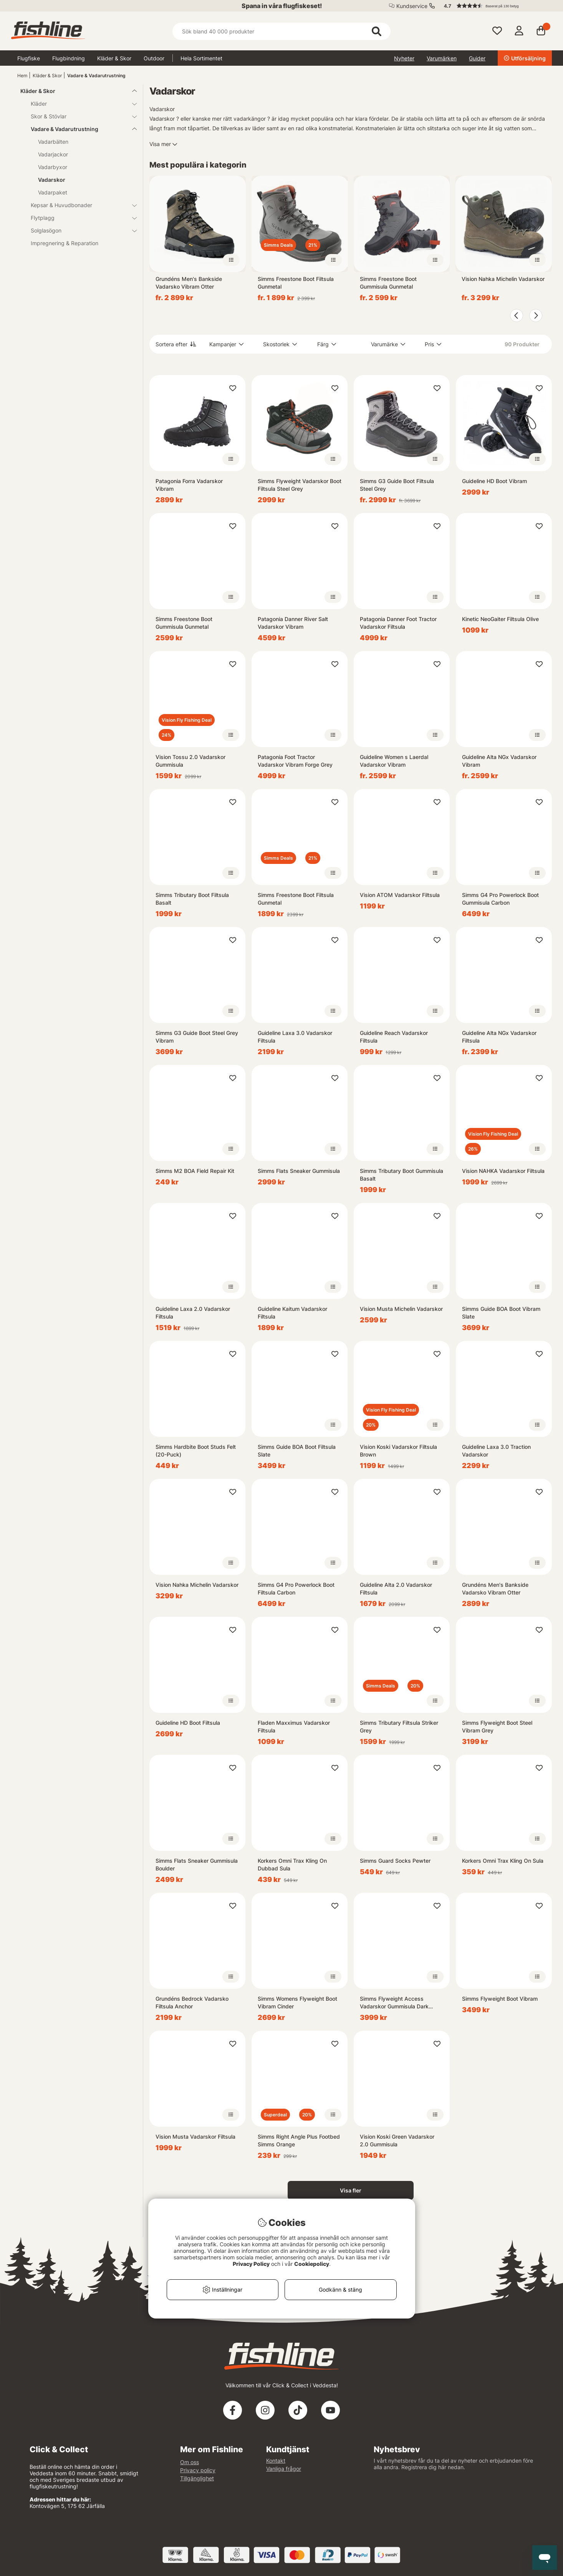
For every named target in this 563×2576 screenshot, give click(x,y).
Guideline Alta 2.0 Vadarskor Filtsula (396, 1588)
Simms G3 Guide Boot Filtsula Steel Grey (397, 485)
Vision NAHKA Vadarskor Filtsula (503, 1171)
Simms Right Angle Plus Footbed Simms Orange (299, 2140)
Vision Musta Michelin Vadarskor (401, 1308)
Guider (477, 58)
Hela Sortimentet (201, 58)
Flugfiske (28, 58)
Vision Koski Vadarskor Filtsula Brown (398, 1450)
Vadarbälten (53, 141)
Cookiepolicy (311, 2263)
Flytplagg (79, 217)
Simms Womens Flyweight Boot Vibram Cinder (297, 2002)
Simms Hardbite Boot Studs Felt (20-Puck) (196, 1450)
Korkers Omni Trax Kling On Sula (502, 1860)
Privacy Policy (251, 2263)
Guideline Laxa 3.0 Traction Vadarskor (496, 1450)
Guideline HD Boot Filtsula (188, 1722)
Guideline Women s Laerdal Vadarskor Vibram (394, 761)
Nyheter (404, 58)
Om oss (189, 2462)
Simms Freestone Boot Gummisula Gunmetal (388, 283)
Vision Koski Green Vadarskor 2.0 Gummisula (397, 2140)
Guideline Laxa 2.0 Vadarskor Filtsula (193, 1312)
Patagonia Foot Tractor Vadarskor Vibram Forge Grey (295, 761)
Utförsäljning (525, 58)
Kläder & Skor (114, 58)
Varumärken (442, 58)
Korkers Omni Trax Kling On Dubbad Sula (292, 1864)
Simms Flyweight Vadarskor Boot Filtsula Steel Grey (299, 485)
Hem (22, 75)
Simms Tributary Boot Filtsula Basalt (192, 899)
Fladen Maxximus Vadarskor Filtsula (294, 1726)
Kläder (79, 103)
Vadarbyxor (52, 167)
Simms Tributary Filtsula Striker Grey (399, 1726)
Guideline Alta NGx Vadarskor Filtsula (499, 1037)
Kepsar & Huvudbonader (79, 205)
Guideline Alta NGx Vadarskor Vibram (499, 761)
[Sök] (281, 31)
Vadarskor (51, 179)
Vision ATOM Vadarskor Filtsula (400, 895)
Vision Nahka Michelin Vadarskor (503, 279)
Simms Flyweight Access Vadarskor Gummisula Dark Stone (394, 2002)
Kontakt (275, 2460)
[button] (494, 6)
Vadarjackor (53, 154)
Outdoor (154, 58)
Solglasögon (79, 230)
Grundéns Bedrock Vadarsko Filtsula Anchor (192, 2002)
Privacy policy (197, 2470)
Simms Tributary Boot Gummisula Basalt (401, 1175)
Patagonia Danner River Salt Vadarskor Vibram (293, 623)
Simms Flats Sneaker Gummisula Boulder (197, 1864)
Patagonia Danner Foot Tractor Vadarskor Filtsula (398, 623)
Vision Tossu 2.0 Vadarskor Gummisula (190, 761)
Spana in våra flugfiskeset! (282, 6)
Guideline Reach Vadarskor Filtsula (394, 1037)
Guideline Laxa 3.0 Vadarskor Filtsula (295, 1037)
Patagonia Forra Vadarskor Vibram (189, 485)
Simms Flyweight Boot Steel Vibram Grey (497, 1726)
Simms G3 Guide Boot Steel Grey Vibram (197, 1037)
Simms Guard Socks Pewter (395, 1860)
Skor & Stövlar (79, 116)
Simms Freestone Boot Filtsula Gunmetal (296, 283)
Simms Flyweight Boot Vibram (500, 1998)
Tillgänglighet (197, 2478)
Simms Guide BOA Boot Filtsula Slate (297, 1450)
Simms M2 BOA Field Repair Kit (195, 1171)
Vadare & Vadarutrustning (96, 75)
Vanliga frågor (283, 2468)
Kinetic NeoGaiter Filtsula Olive (500, 619)
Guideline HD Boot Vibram (494, 481)
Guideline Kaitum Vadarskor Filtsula (292, 1312)
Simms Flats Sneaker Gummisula (299, 1171)
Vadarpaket (52, 192)
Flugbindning (68, 58)
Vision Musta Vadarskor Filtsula (195, 2136)
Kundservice (411, 6)
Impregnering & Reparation (64, 243)
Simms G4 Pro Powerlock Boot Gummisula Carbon (500, 899)
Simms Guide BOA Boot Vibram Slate (501, 1312)
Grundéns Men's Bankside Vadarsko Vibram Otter (189, 283)
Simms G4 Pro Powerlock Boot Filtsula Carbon (296, 1588)
